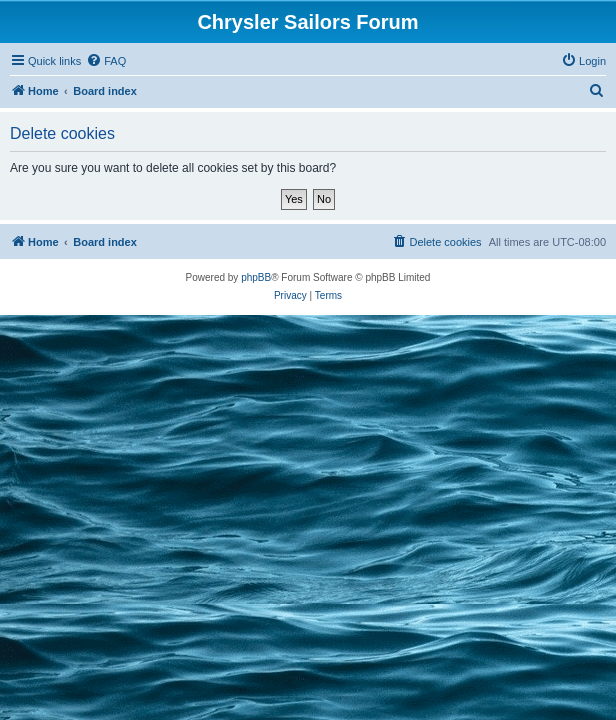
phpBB (256, 277)
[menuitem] (106, 61)
